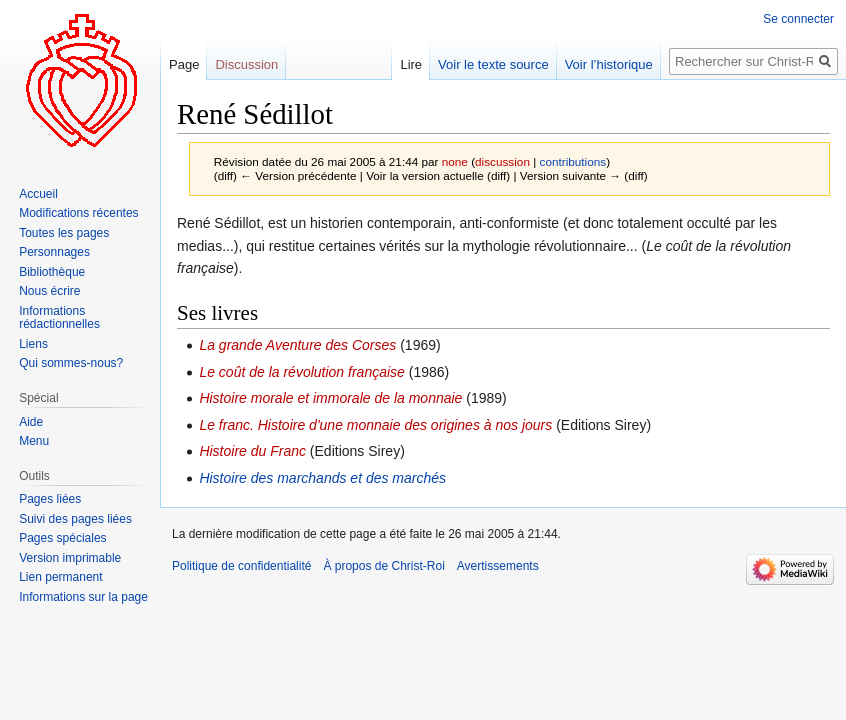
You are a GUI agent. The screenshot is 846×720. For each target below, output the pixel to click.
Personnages (54, 252)
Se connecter (798, 19)
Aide (31, 422)
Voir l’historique (609, 64)
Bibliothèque (52, 272)
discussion (502, 161)
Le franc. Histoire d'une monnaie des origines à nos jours (375, 425)
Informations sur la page (83, 597)
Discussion (246, 64)
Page (184, 64)
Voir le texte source (493, 64)
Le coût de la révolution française (301, 372)
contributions (573, 161)
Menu (34, 441)
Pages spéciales (62, 538)
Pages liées (50, 499)
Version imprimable (70, 558)
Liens (33, 344)
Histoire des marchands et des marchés (322, 478)
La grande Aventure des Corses (297, 345)
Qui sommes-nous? (71, 363)
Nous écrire (49, 291)
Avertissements (498, 566)
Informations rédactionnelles (59, 318)
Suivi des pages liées (75, 519)
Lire (411, 64)
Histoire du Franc (252, 451)
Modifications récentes (78, 213)
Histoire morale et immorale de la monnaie (330, 398)
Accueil (38, 194)
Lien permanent (60, 577)
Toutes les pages (64, 233)
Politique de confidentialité (241, 566)
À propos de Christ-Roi (383, 566)
